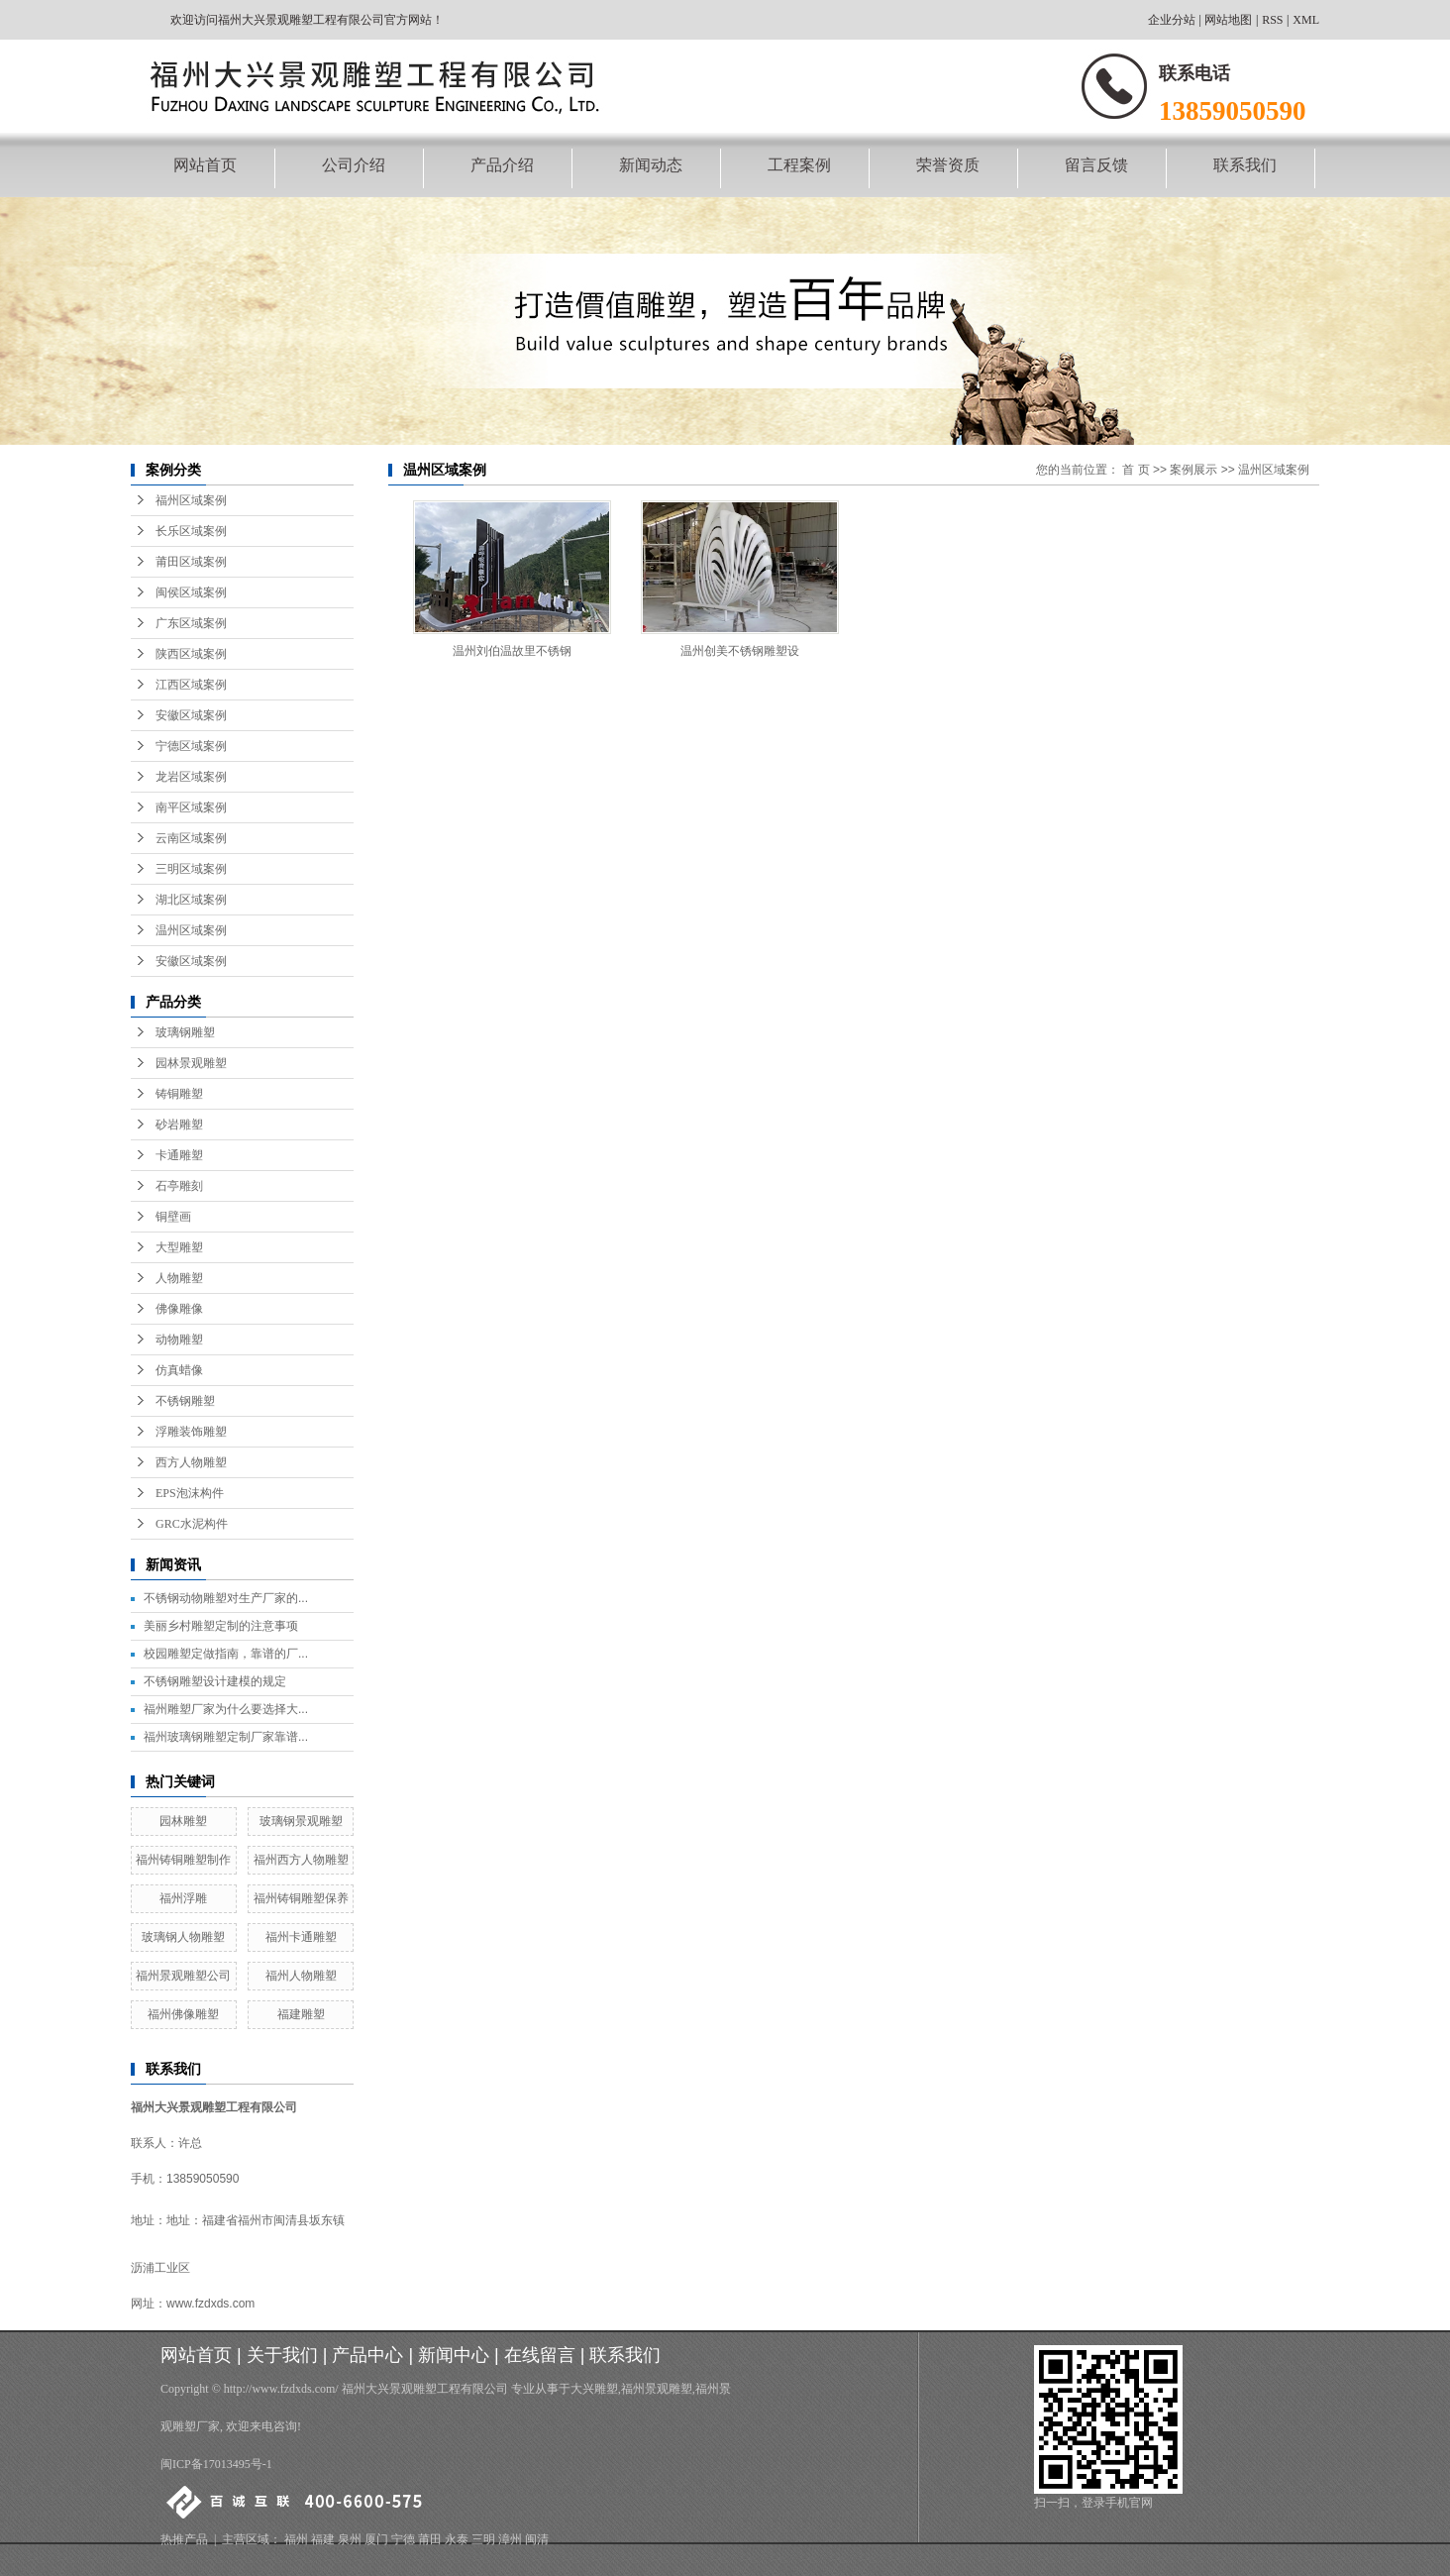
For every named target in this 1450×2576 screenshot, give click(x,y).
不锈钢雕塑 (185, 1401)
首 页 (1135, 470)
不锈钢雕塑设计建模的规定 (215, 1681)
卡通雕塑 (179, 1155)
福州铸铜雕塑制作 (183, 1860)
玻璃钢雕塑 (185, 1032)
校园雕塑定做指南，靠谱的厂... (226, 1654)
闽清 (537, 2539)
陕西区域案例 (191, 654)
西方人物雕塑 (191, 1462)
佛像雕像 (179, 1309)
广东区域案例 (191, 623)
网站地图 (1228, 20)
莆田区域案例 (191, 562)
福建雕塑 (301, 2014)
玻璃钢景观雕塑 (301, 1821)
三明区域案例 (191, 869)
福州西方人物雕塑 (301, 1860)
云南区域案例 (191, 838)
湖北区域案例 (191, 900)
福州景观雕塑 (656, 2389)
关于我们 (282, 2355)
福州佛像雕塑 (183, 2014)
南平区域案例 (191, 807)
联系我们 (1245, 165)
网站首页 (205, 165)
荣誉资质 (948, 165)
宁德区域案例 (191, 746)
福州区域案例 (191, 500)
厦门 (376, 2539)
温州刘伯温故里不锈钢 (512, 651)
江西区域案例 (191, 685)
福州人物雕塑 (301, 1976)
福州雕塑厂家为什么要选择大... (226, 1709)
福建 (323, 2539)
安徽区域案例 (191, 715)
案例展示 (1193, 470)
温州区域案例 (191, 930)
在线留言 (539, 2355)
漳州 (510, 2539)
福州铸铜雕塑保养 (301, 1898)
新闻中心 (453, 2355)
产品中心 (367, 2355)
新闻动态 (650, 165)
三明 (483, 2539)
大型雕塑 (179, 1247)
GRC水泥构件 (191, 1524)
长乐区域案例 (191, 531)
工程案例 (799, 165)
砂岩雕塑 (179, 1124)
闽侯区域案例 (191, 592)
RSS (1272, 20)
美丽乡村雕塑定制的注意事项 (221, 1626)
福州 (296, 2539)
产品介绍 (502, 165)
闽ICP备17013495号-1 (216, 2464)
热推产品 (184, 2539)
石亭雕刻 (179, 1186)
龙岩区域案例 (191, 777)
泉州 (350, 2539)
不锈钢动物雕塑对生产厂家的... (226, 1598)
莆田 (430, 2539)
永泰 (456, 2539)
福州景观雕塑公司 (183, 1976)
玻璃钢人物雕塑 (183, 1937)
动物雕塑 (179, 1339)
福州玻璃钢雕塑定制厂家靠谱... (226, 1737)
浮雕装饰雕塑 (191, 1432)
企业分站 (1171, 20)
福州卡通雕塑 (301, 1937)
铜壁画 (173, 1217)
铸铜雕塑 (179, 1094)
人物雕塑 (179, 1278)
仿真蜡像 (179, 1370)
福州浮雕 (183, 1898)
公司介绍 (353, 165)
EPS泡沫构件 (189, 1493)
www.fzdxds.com (210, 2303)
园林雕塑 (183, 1821)
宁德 (403, 2539)
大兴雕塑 (594, 2389)
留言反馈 (1096, 165)
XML (1306, 20)
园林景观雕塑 (191, 1063)
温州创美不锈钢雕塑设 (739, 651)
